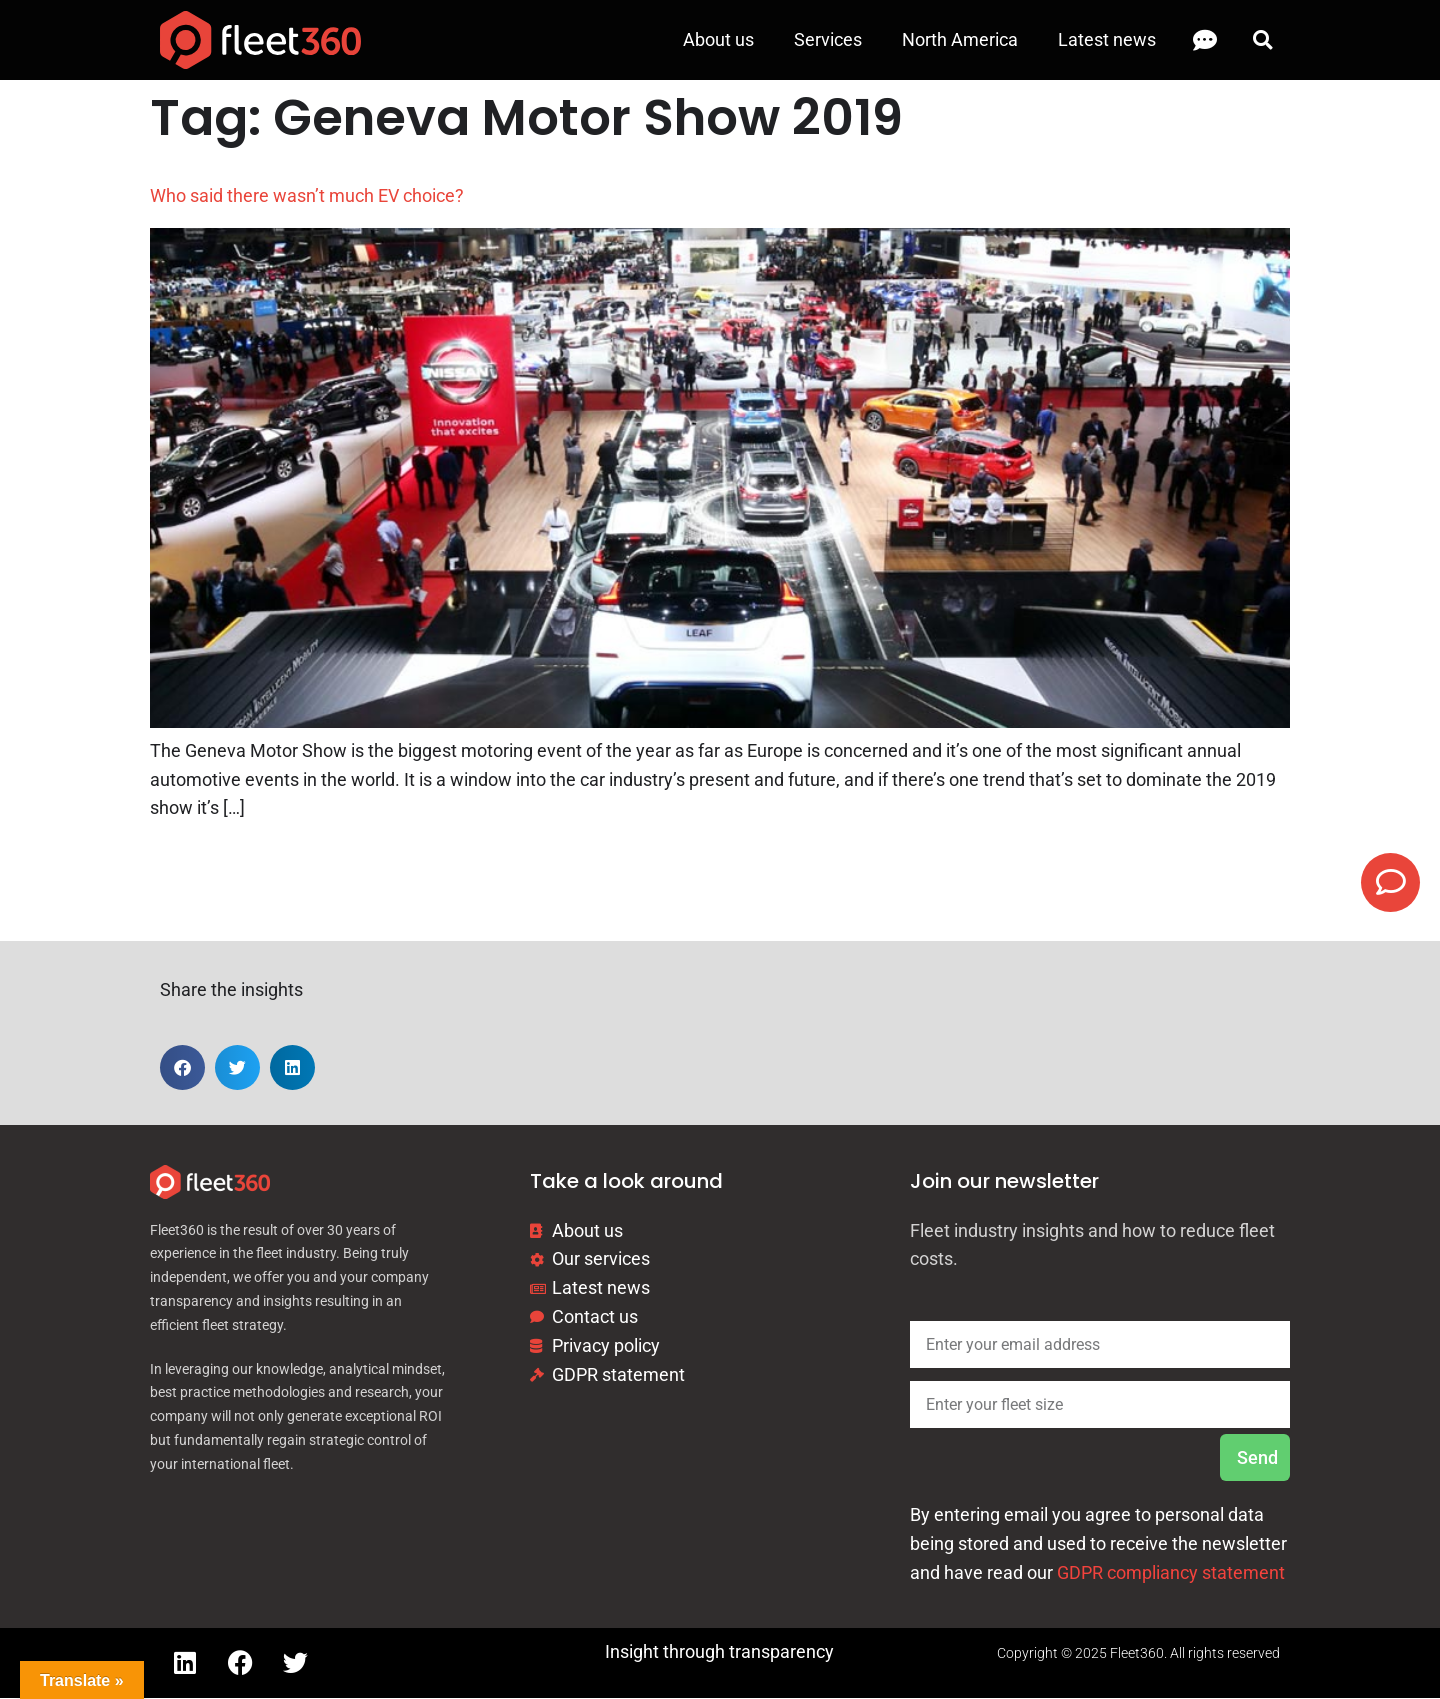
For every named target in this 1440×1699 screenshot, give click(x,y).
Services (828, 39)
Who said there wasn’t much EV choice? (307, 195)
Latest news (1107, 39)
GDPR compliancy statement (1171, 1573)
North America (960, 39)
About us (718, 39)
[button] (1262, 40)
